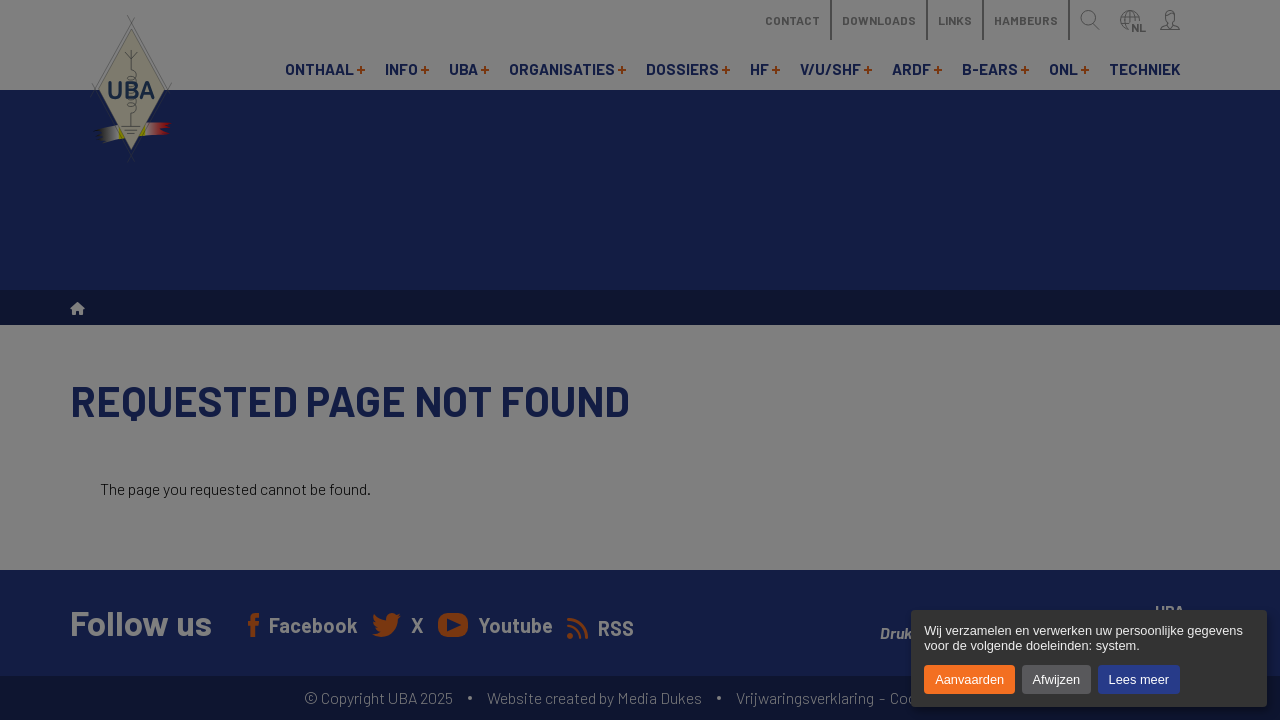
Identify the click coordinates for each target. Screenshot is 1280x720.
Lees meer (1139, 679)
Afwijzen (1057, 679)
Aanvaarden (969, 679)
